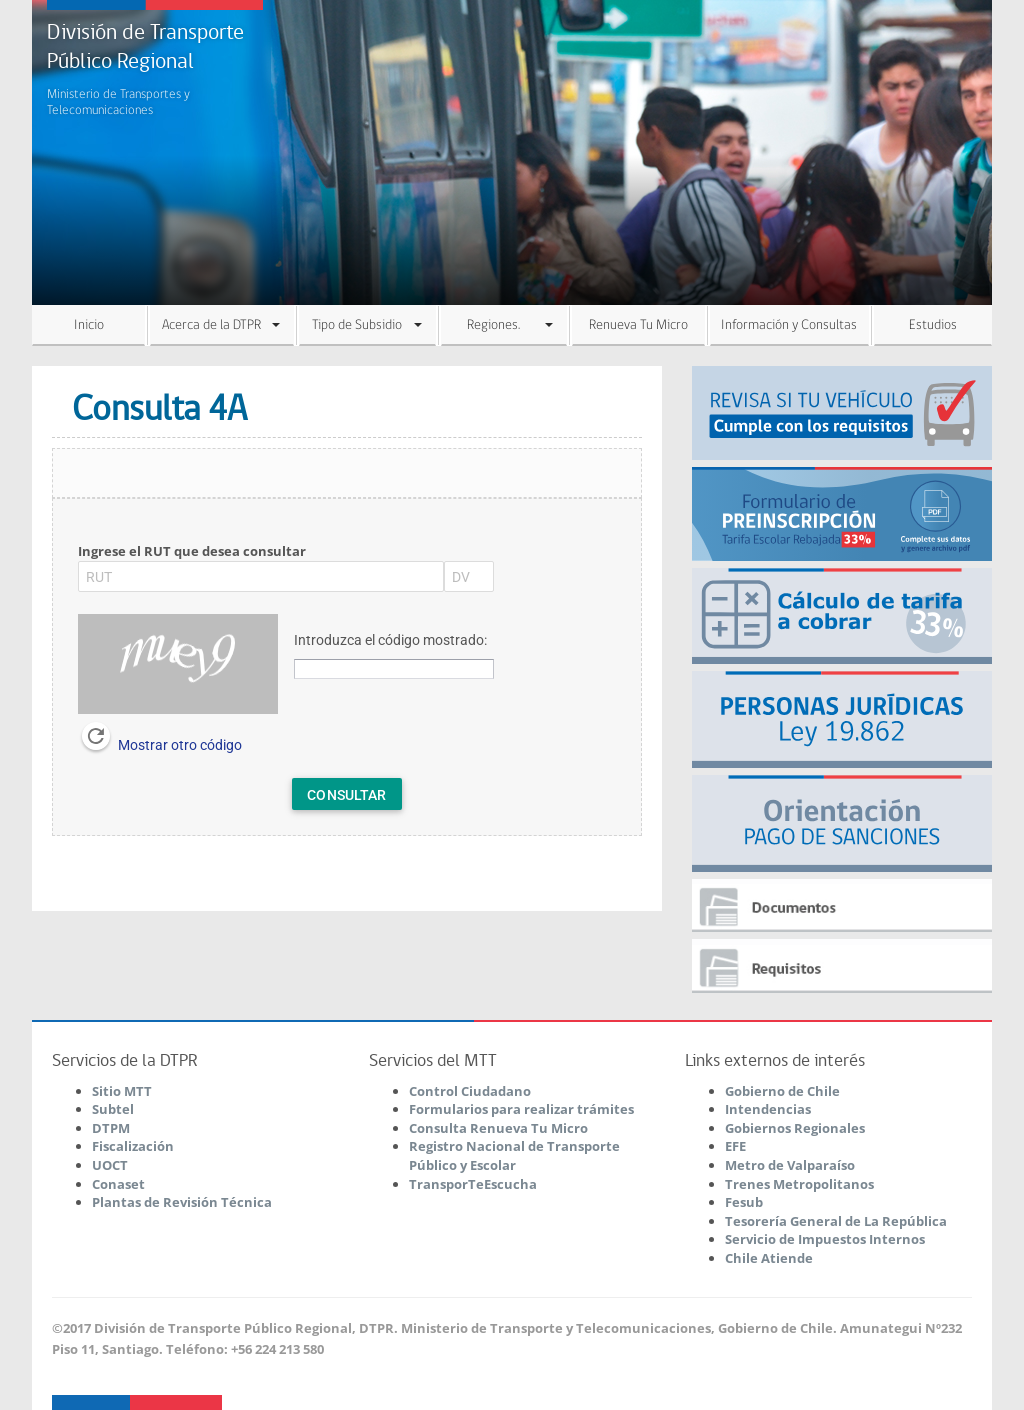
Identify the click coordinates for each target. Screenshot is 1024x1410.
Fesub (744, 1202)
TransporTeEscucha (473, 1184)
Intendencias (768, 1109)
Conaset (118, 1184)
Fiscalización (133, 1146)
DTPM (111, 1128)
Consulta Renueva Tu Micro (498, 1128)
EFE (735, 1146)
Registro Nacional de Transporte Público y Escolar (514, 1155)
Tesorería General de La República (836, 1221)
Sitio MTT (122, 1091)
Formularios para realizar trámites (521, 1109)
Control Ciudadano (470, 1091)
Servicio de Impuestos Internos (825, 1239)
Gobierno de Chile (782, 1091)
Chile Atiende (769, 1258)
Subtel (113, 1109)
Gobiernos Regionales (795, 1128)
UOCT (110, 1165)
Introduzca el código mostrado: (390, 640)
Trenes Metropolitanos (799, 1184)
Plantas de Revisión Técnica (182, 1202)
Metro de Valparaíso (790, 1165)
